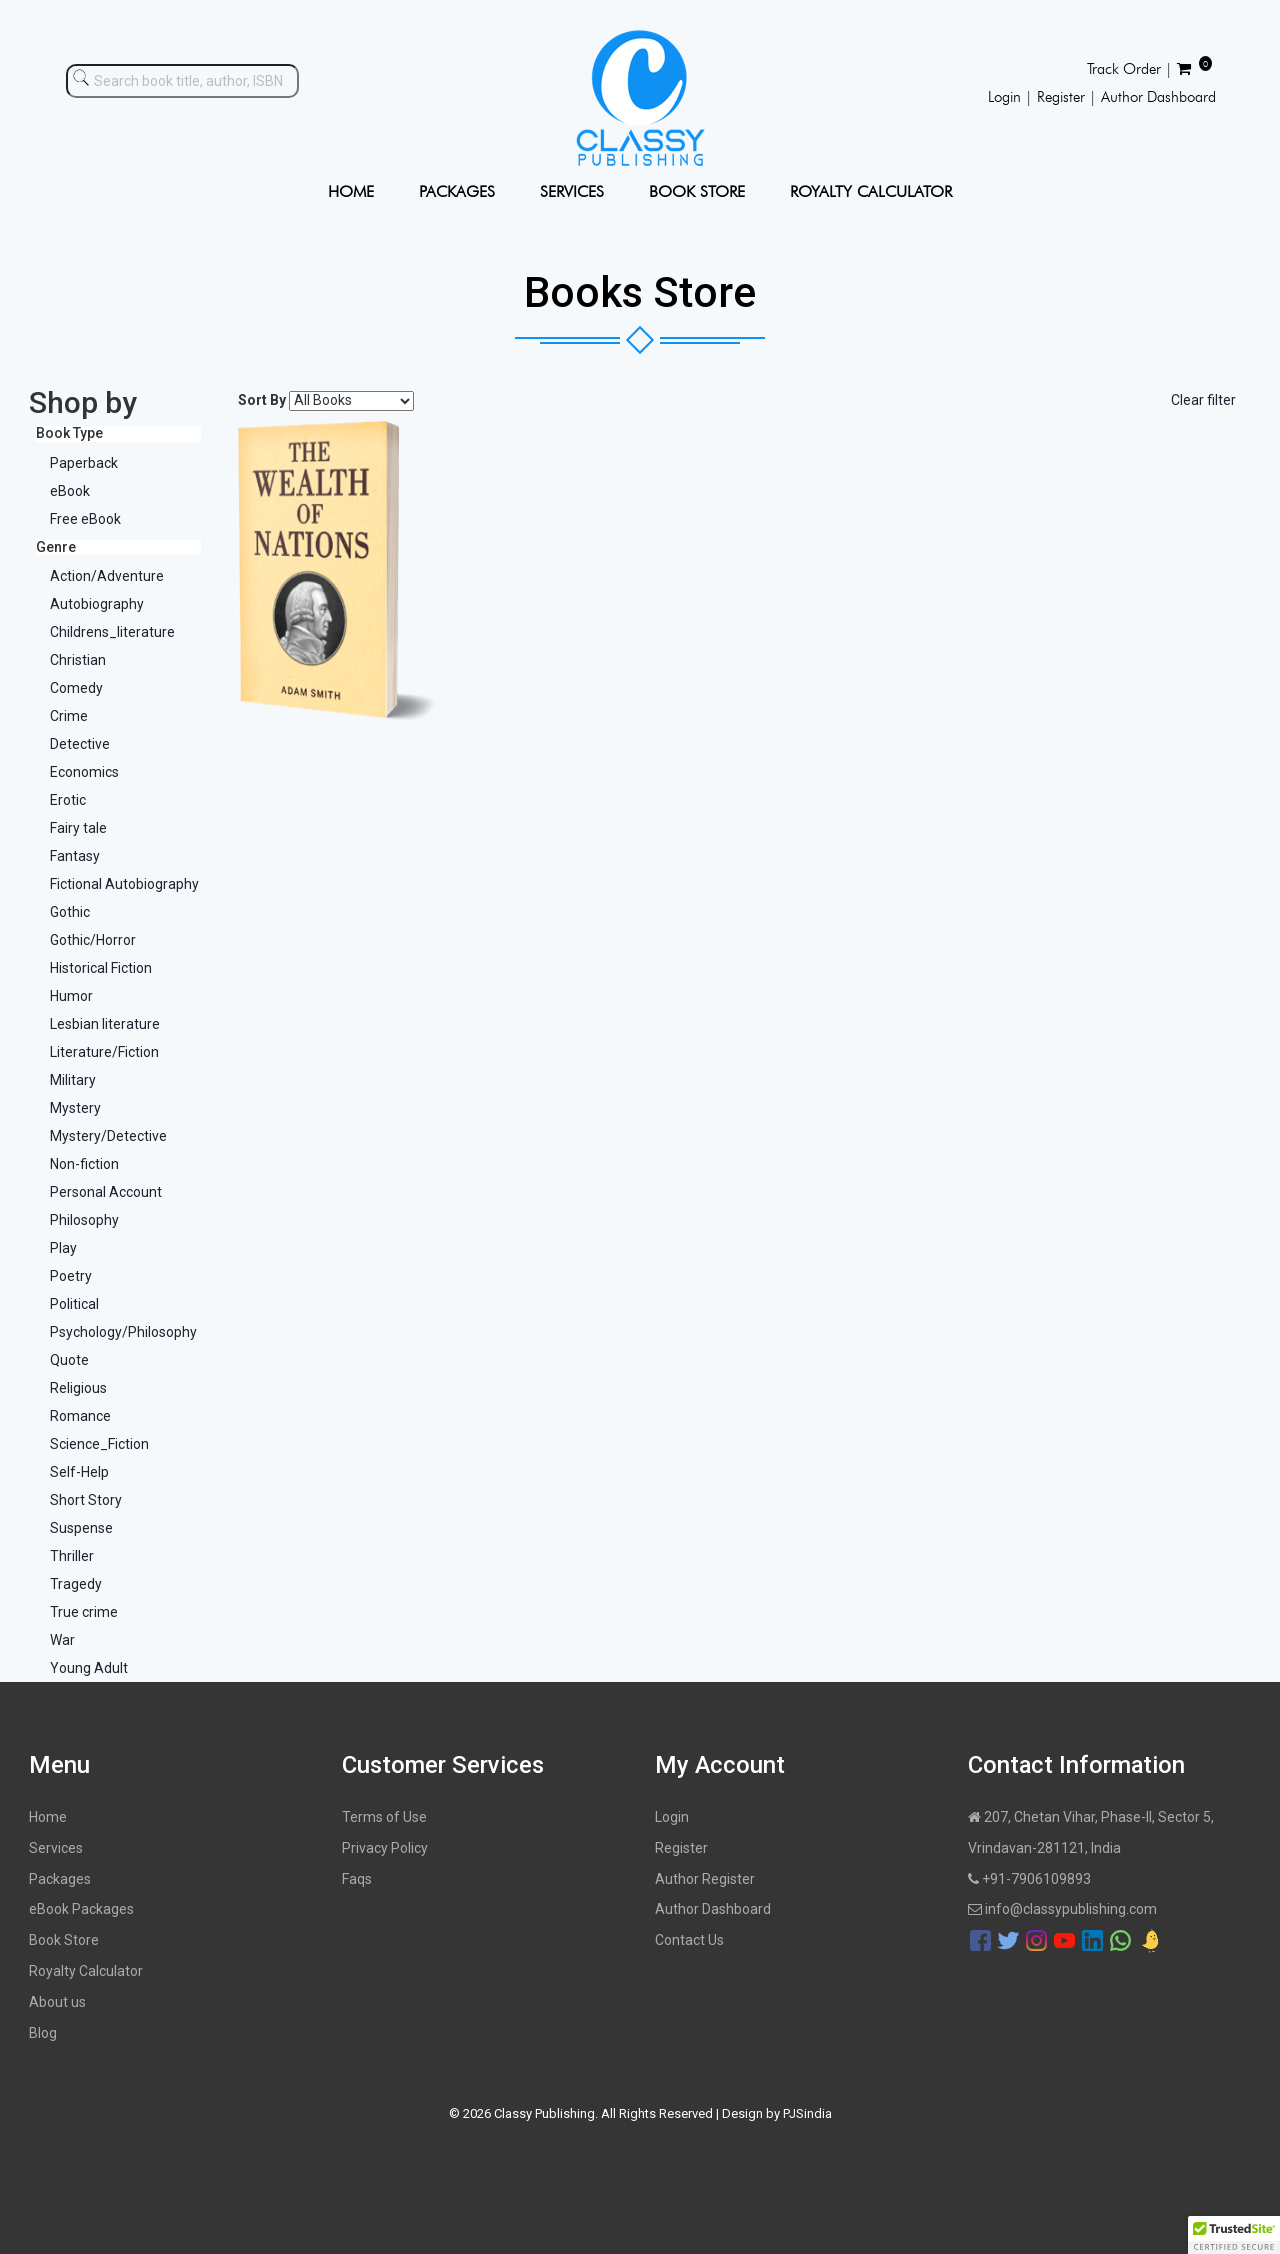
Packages (60, 1879)
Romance (80, 1416)
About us (57, 2002)
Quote (69, 1360)
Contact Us (689, 1940)
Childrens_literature (112, 632)
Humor (71, 996)
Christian (78, 660)
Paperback (84, 463)
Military (73, 1080)
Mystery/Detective (108, 1136)
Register (681, 1848)
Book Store (64, 1940)
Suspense (81, 1528)
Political (74, 1304)
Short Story (86, 1500)
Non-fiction (84, 1164)
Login (672, 1817)
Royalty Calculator (86, 1971)
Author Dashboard (713, 1909)
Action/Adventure (107, 576)
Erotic (68, 800)
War (62, 1640)
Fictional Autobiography (124, 884)
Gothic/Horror (93, 940)
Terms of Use (384, 1817)
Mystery (75, 1108)
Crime (69, 716)
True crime (84, 1612)
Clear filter (1203, 400)
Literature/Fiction (104, 1052)
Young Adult (89, 1668)
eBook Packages (81, 1909)
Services (56, 1848)
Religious (78, 1388)
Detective (80, 744)
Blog (43, 2033)
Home (48, 1817)
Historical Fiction (101, 968)
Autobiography (97, 604)
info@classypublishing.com (1062, 1909)
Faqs (357, 1879)
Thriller (72, 1556)
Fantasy (75, 856)
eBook (70, 491)
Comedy (76, 688)
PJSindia (807, 2113)
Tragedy (76, 1584)
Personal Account (106, 1192)
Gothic (70, 912)
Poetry (71, 1276)
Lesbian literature (105, 1024)
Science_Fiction (99, 1444)
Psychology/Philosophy (123, 1332)
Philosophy (84, 1220)
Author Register (705, 1879)
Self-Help (79, 1472)
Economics (84, 772)
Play (63, 1248)
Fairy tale (78, 828)
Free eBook (85, 519)
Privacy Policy (385, 1848)
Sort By (262, 400)
